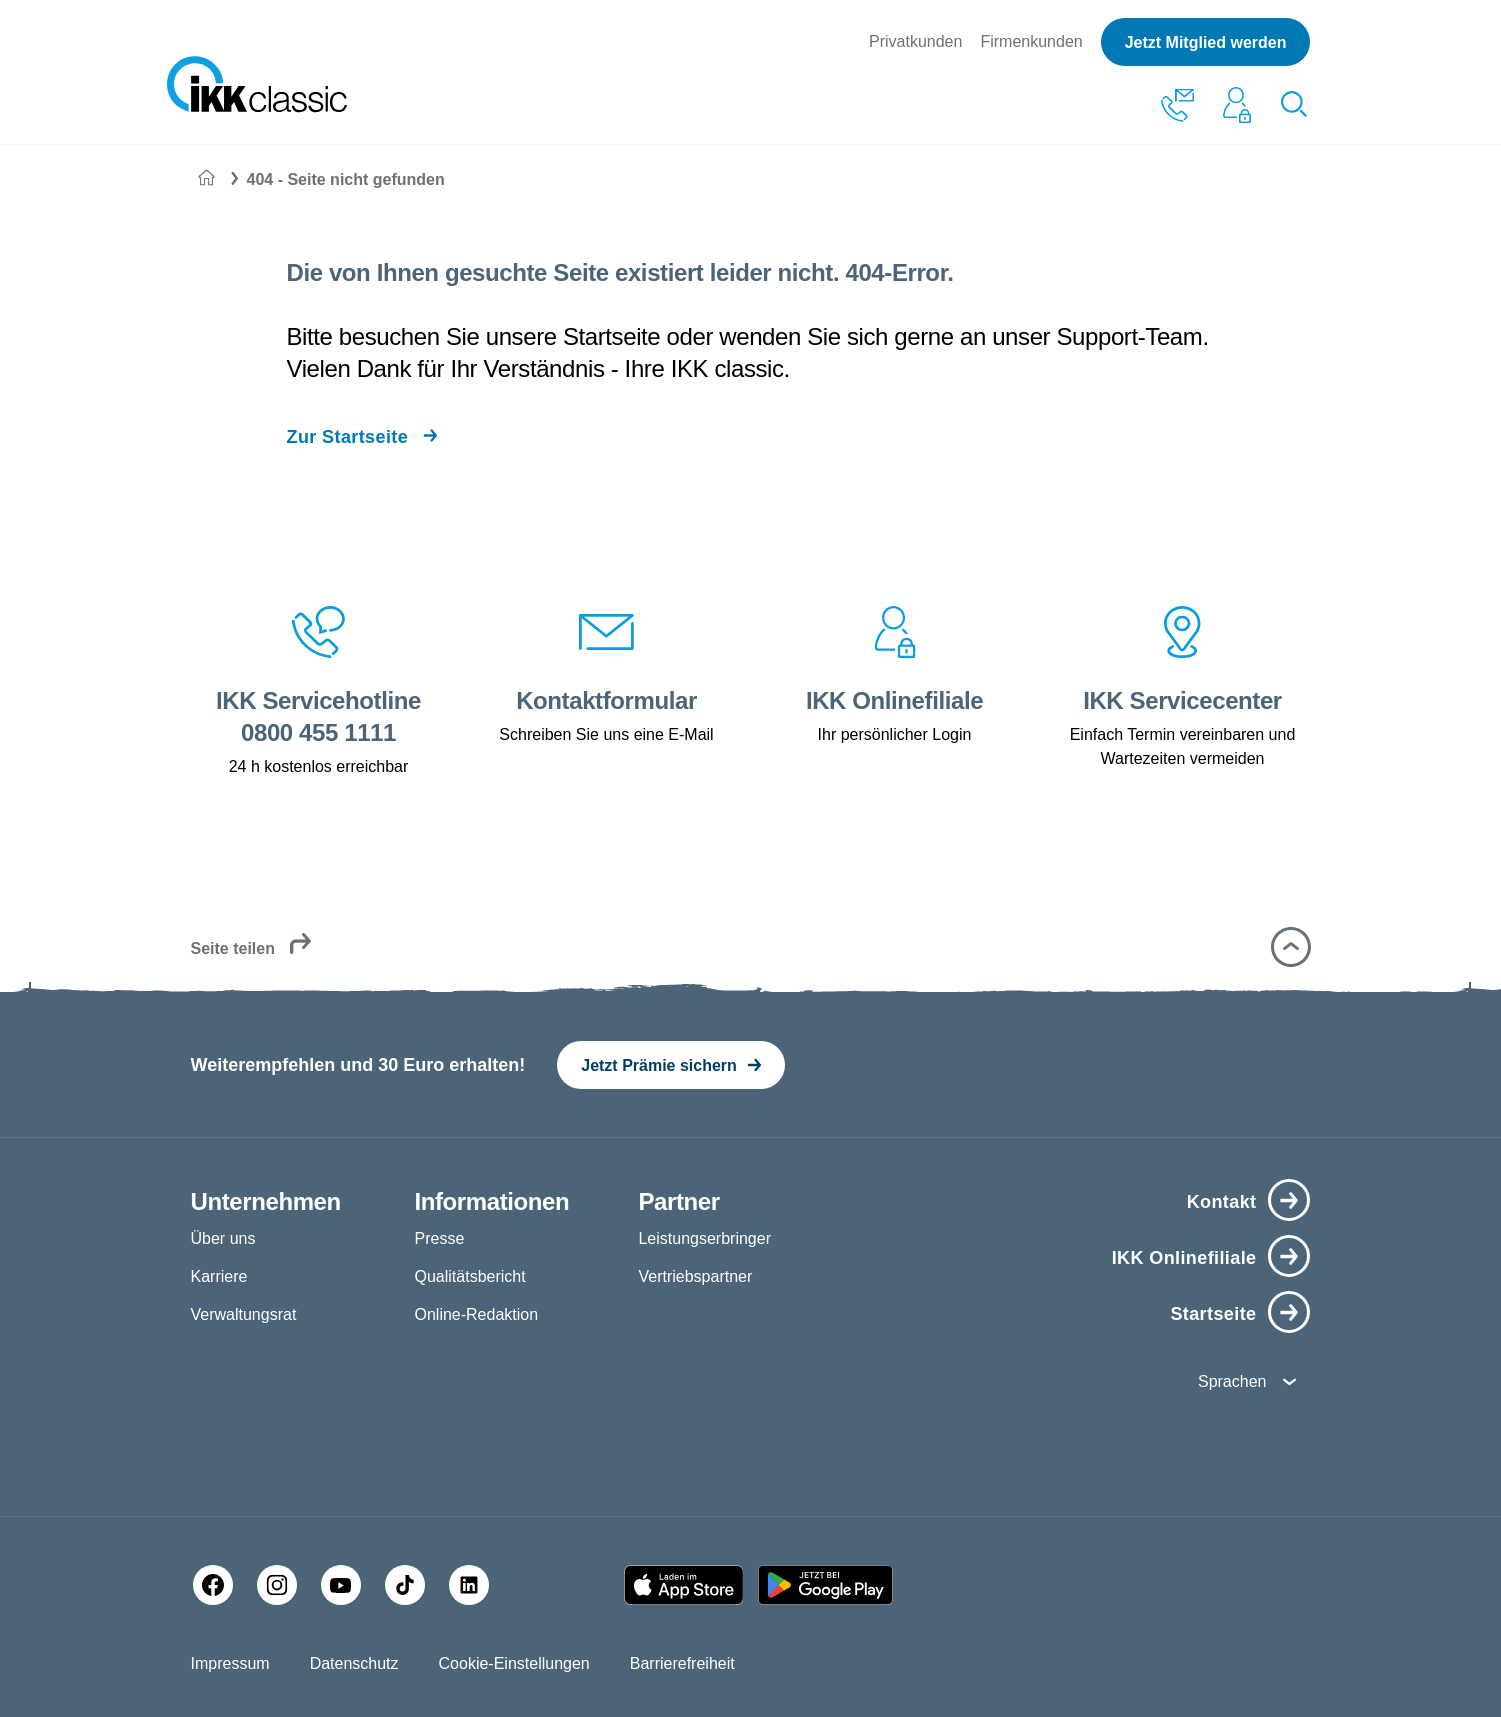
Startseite (1213, 1314)
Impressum (230, 1663)
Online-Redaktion (476, 1314)
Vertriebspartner (695, 1276)
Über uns (223, 1238)
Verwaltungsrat (244, 1314)
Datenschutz (354, 1663)
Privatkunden (915, 41)
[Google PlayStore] (825, 1585)
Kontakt (1222, 1202)
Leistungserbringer (704, 1238)
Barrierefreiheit (682, 1663)
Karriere (219, 1276)
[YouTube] (341, 1585)
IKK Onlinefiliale (1184, 1258)
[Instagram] (277, 1585)
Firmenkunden (1031, 41)
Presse (439, 1238)
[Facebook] (213, 1585)
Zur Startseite (347, 437)
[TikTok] (405, 1585)
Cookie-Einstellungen (514, 1663)
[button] (1291, 947)
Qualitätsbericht (469, 1276)
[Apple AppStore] (684, 1585)
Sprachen (1232, 1381)
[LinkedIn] (469, 1585)
